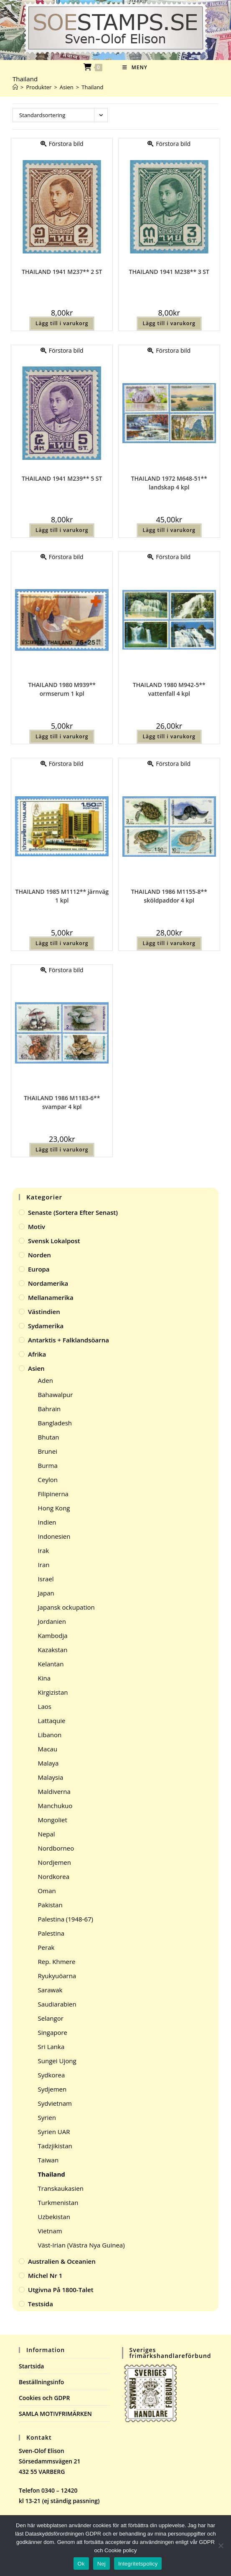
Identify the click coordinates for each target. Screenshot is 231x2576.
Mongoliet (52, 1820)
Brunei (47, 1451)
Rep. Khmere (57, 1961)
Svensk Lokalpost (54, 1241)
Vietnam (50, 2231)
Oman (47, 1890)
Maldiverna (54, 1791)
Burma (48, 1465)
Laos (44, 1706)
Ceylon (48, 1479)
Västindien (44, 1311)
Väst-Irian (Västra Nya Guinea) (81, 2245)
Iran (44, 1564)
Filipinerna (53, 1494)
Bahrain (49, 1409)
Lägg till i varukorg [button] (62, 323)
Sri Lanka (51, 2046)
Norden (39, 1255)
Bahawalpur (55, 1394)
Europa (39, 1269)
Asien (36, 1368)
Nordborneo (56, 1848)
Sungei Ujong (57, 2061)
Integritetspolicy (138, 2564)
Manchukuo (55, 1805)
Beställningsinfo (41, 2382)
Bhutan (48, 1437)
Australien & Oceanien (62, 2261)
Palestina (51, 1933)
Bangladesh (55, 1423)
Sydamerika (45, 1326)
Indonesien (54, 1536)
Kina (44, 1678)
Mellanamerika (51, 1297)
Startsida (31, 2366)
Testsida (40, 2304)
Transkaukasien (61, 2188)
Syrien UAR (54, 2131)
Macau (48, 1749)
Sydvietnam (55, 2103)
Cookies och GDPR (44, 2398)
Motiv (36, 1226)
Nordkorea (53, 1876)
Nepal (46, 1834)
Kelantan (51, 1664)
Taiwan (48, 2160)
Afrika (37, 1354)
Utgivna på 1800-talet (61, 2289)
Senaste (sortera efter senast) (73, 1212)
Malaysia (50, 1777)
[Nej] (220, 2545)
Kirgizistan (53, 1692)
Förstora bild (62, 144)
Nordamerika (48, 1283)
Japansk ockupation (66, 1607)
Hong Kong (54, 1508)
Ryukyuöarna (57, 1976)
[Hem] (15, 87)
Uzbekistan (54, 2216)
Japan (46, 1593)
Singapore (52, 2032)
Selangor (50, 2018)
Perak (46, 1947)
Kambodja (53, 1635)
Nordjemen (54, 1862)
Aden (45, 1380)
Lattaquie (52, 1720)
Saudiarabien (57, 2004)
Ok (81, 2564)
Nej (101, 2564)
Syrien (47, 2117)
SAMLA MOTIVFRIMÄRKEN (55, 2414)
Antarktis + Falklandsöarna (68, 1340)
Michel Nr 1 (45, 2275)
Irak (43, 1550)
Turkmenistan (58, 2202)
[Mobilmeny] (135, 67)
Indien (47, 1522)
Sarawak (50, 1990)
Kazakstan (53, 1649)
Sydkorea (51, 2075)
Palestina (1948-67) (65, 1919)
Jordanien (52, 1621)
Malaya (48, 1763)
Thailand (92, 87)
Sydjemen (52, 2089)
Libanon (50, 1735)
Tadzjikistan (55, 2146)
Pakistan (50, 1905)
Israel (46, 1579)
